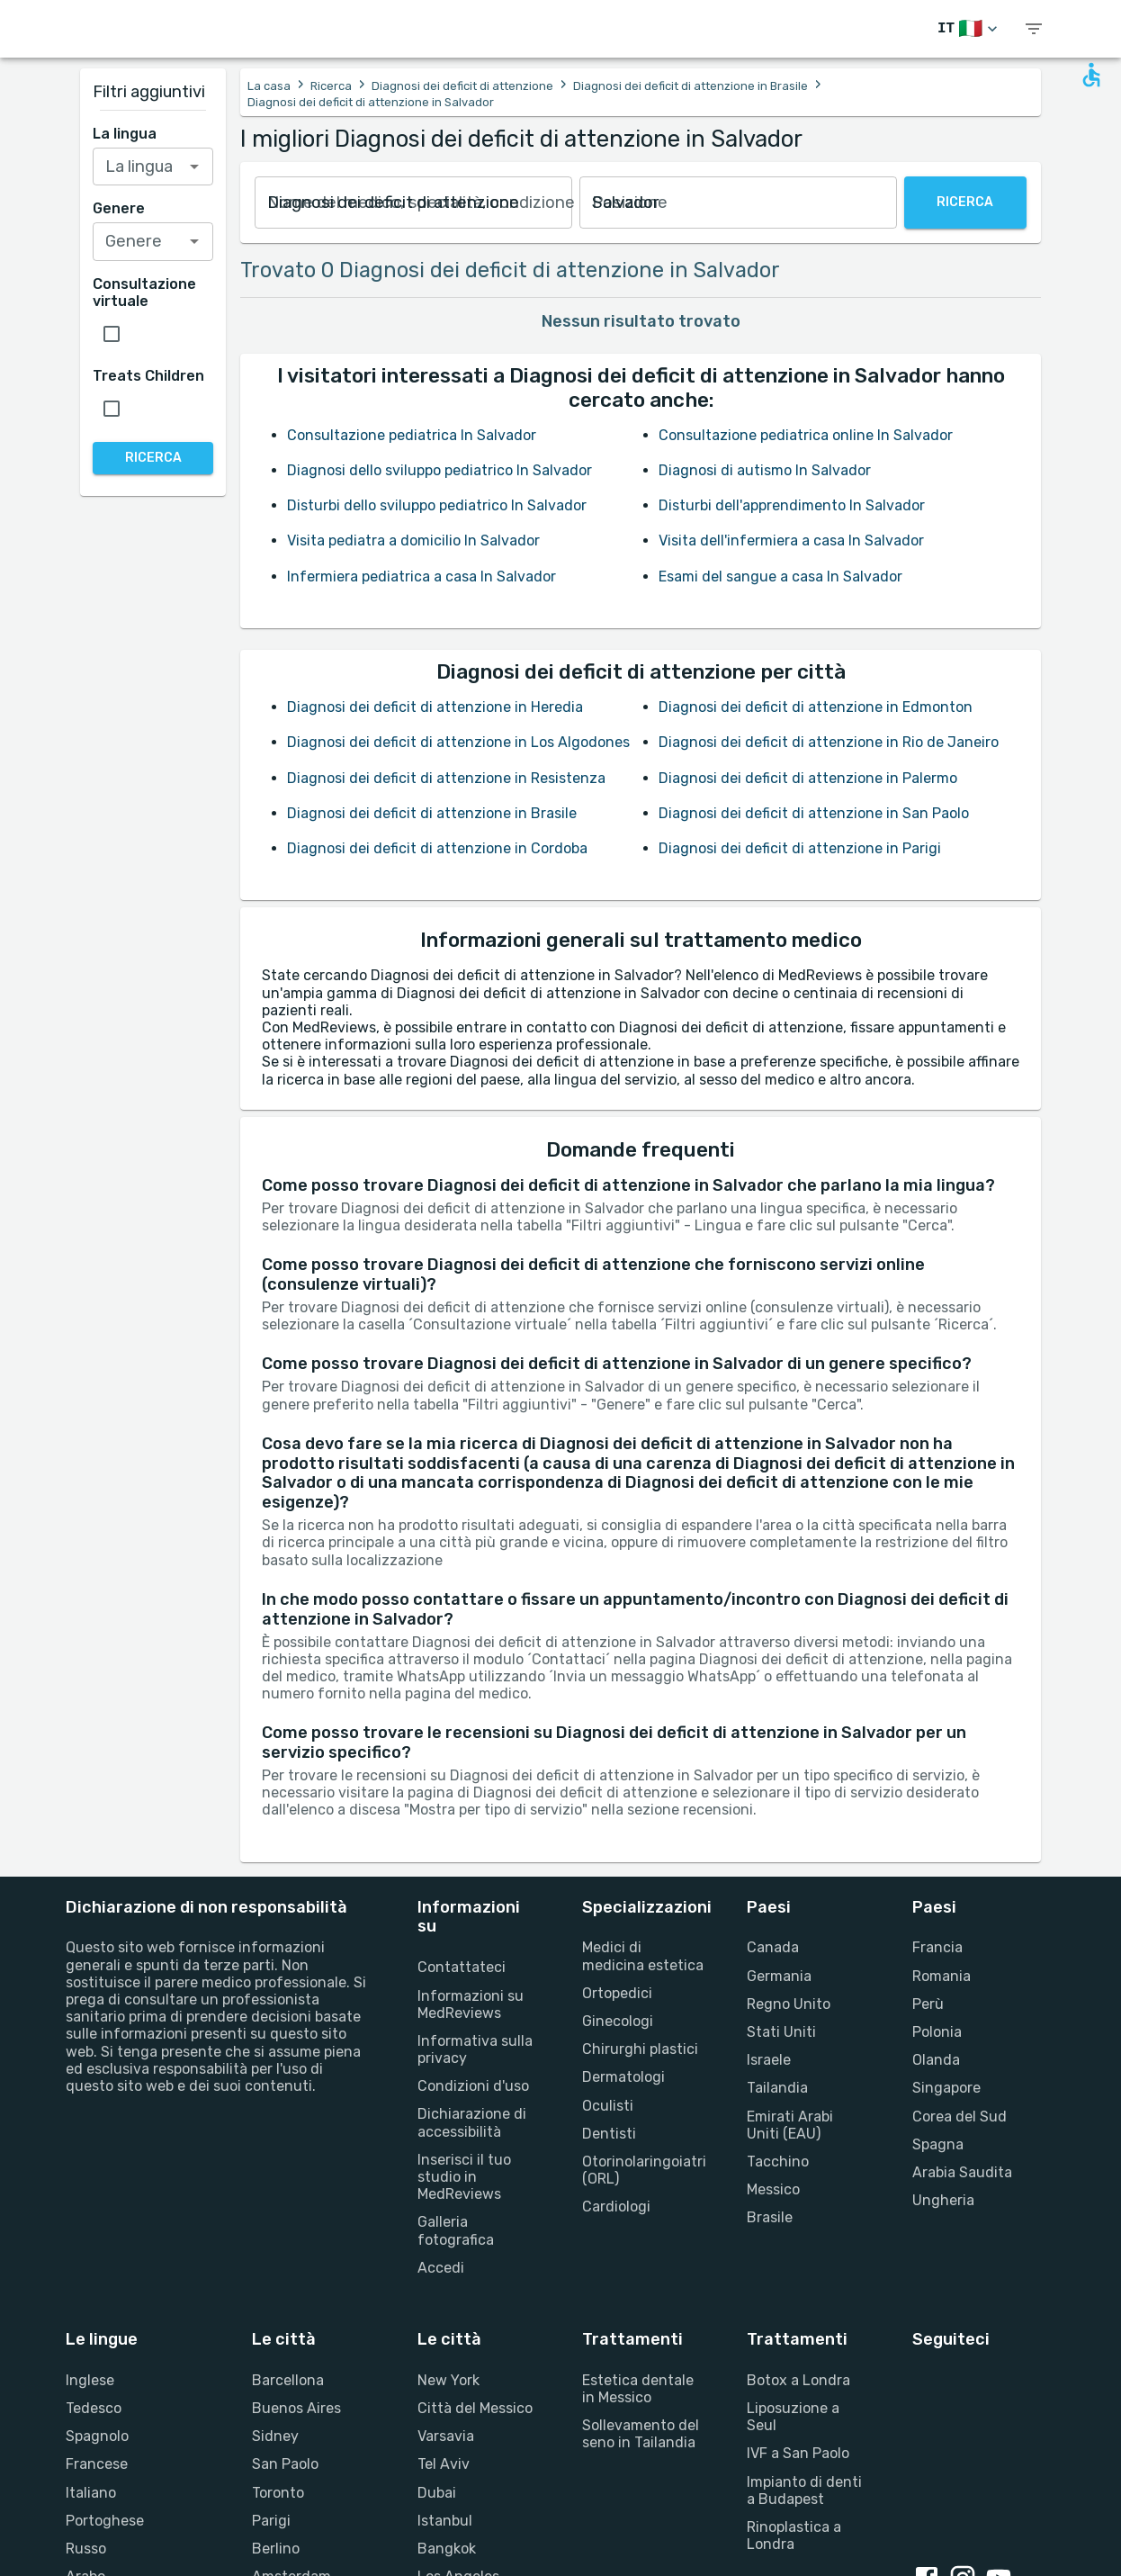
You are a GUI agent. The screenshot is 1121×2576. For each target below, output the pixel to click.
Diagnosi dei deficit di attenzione (462, 86)
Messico (773, 2189)
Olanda (936, 2059)
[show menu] (1033, 29)
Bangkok (446, 2548)
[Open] (194, 166)
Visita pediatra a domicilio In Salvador (413, 540)
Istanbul (444, 2520)
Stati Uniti (781, 2031)
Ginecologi (617, 2021)
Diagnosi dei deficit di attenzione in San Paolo (814, 813)
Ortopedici (617, 1993)
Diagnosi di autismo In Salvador (765, 470)
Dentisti (609, 2133)
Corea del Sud (959, 2116)
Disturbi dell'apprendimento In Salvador (792, 505)
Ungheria (943, 2200)
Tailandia (777, 2087)
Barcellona (288, 2380)
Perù (928, 2004)
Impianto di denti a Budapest (804, 2490)
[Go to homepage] (147, 29)
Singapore (946, 2087)
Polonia (937, 2031)
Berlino (276, 2548)
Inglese (90, 2380)
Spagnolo (97, 2436)
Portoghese (105, 2520)
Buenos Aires (296, 2408)
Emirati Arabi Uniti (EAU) (790, 2125)
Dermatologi (623, 2076)
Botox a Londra (798, 2380)
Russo (86, 2548)
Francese (97, 2463)
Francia (937, 1947)
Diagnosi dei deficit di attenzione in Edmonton (816, 707)
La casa (269, 86)
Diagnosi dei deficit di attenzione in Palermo (808, 778)
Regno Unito (788, 2004)
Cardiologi (616, 2206)
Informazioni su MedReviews (470, 2004)
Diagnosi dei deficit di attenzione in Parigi (800, 848)
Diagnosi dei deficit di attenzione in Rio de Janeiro (829, 742)
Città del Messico (475, 2408)
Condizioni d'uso (473, 2085)
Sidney (275, 2436)
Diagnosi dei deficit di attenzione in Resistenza (446, 778)
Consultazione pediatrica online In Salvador (806, 435)
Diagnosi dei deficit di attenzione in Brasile (690, 86)
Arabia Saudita (962, 2172)
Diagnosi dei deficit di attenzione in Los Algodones (458, 742)
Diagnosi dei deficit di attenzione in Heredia (435, 707)
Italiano (91, 2492)
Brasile (770, 2217)
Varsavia (445, 2436)
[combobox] (413, 203)
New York (448, 2380)
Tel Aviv (443, 2463)
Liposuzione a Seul (793, 2417)
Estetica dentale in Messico (638, 2389)
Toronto (278, 2492)
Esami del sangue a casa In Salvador (780, 576)
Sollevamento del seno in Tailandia (640, 2434)
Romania (941, 1976)
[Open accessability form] (1091, 75)
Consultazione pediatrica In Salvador (411, 435)
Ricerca (331, 86)
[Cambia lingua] (969, 29)
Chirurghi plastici (640, 2049)
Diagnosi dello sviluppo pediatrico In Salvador (439, 470)
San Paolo (285, 2463)
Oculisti (607, 2105)
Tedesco (93, 2408)
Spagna (938, 2144)
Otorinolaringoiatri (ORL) (643, 2170)
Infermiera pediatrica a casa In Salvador (421, 576)
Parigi (271, 2520)
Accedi (440, 2267)
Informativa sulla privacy (475, 2049)
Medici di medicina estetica (643, 1956)
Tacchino (778, 2161)
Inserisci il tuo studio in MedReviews (464, 2176)
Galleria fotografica (455, 2230)
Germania (779, 1976)
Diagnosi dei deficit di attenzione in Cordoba (437, 848)
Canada (773, 1947)
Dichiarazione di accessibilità (471, 2122)
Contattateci (461, 1967)
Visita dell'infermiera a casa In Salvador (791, 540)
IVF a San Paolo (798, 2453)
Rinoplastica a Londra (794, 2535)
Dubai (436, 2492)
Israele (769, 2059)
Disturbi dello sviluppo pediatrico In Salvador (437, 505)
